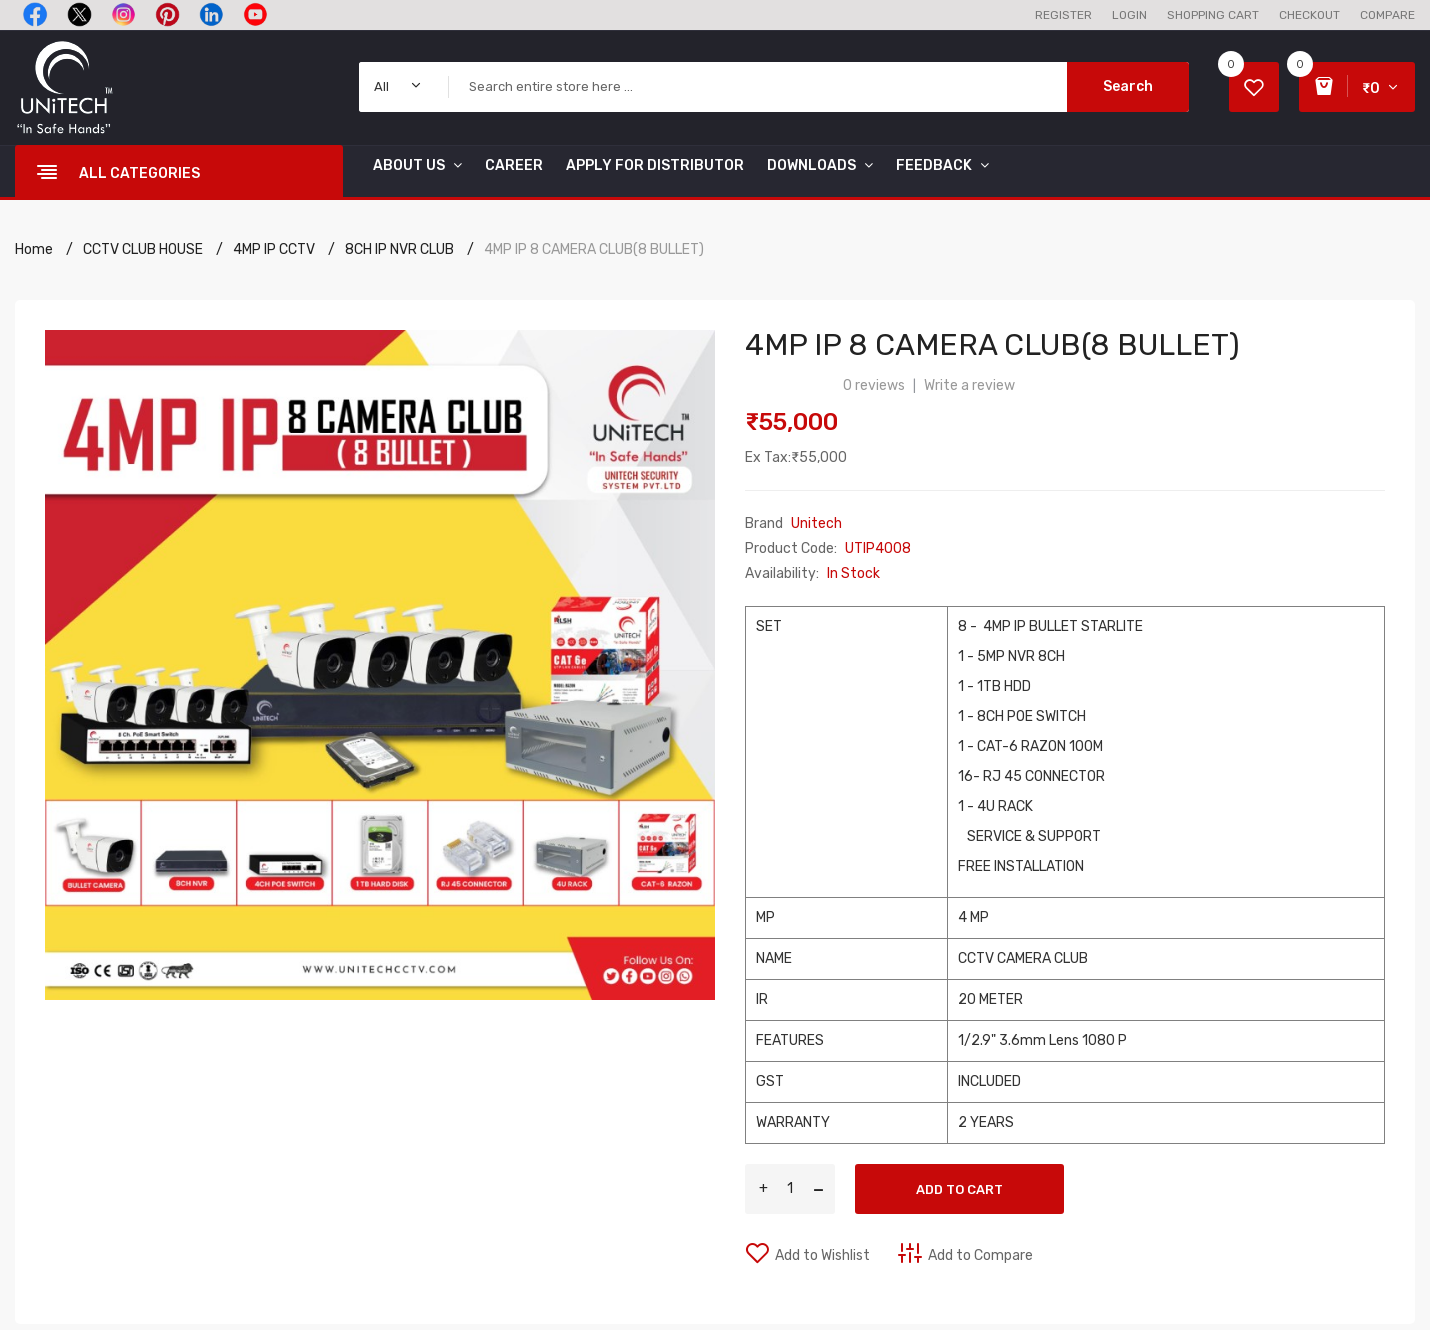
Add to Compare (980, 1255)
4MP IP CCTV (274, 249)
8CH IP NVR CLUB (399, 249)
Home (34, 249)
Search (1128, 86)
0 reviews (874, 385)
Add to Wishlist (822, 1255)
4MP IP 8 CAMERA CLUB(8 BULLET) (594, 249)
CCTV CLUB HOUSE (143, 249)
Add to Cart (959, 1189)
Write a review (969, 385)
